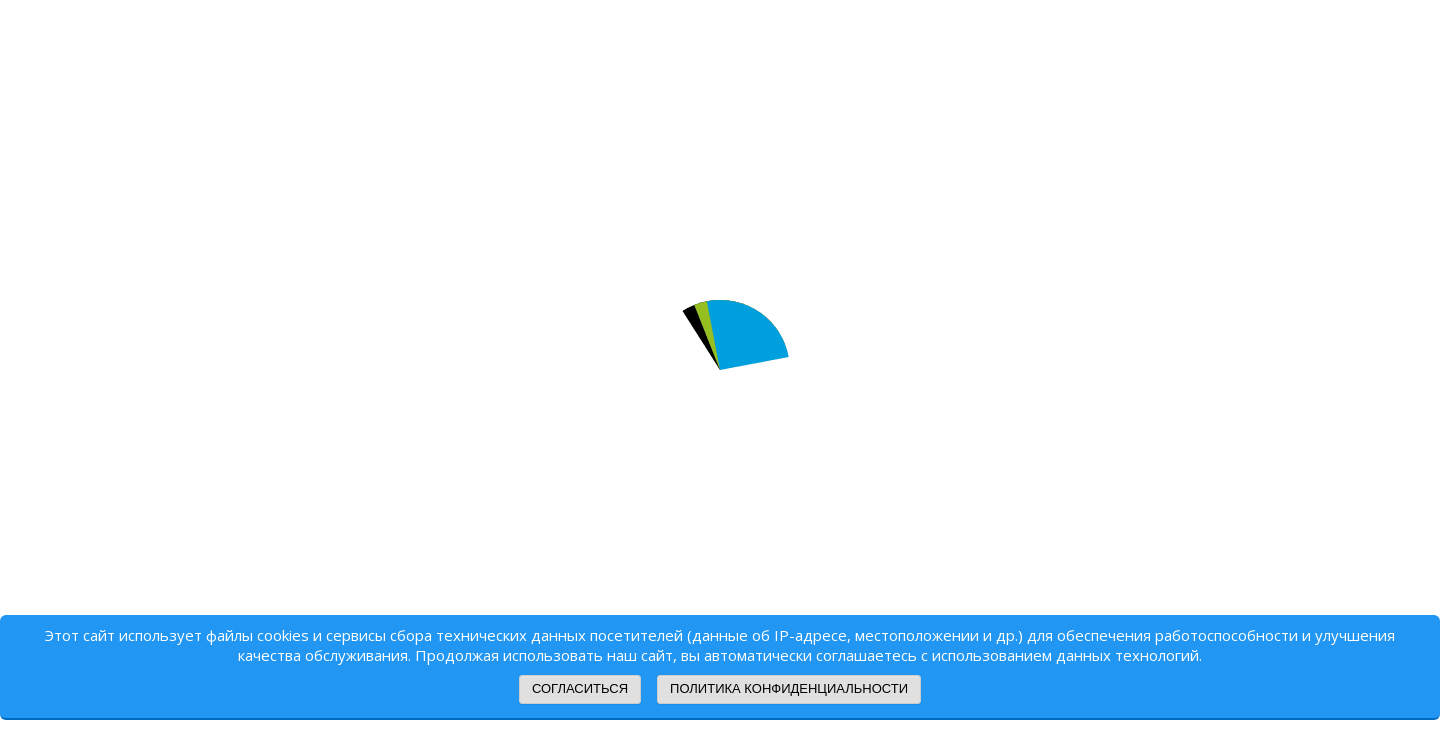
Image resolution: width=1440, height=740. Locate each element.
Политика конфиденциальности (789, 688)
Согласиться (580, 688)
